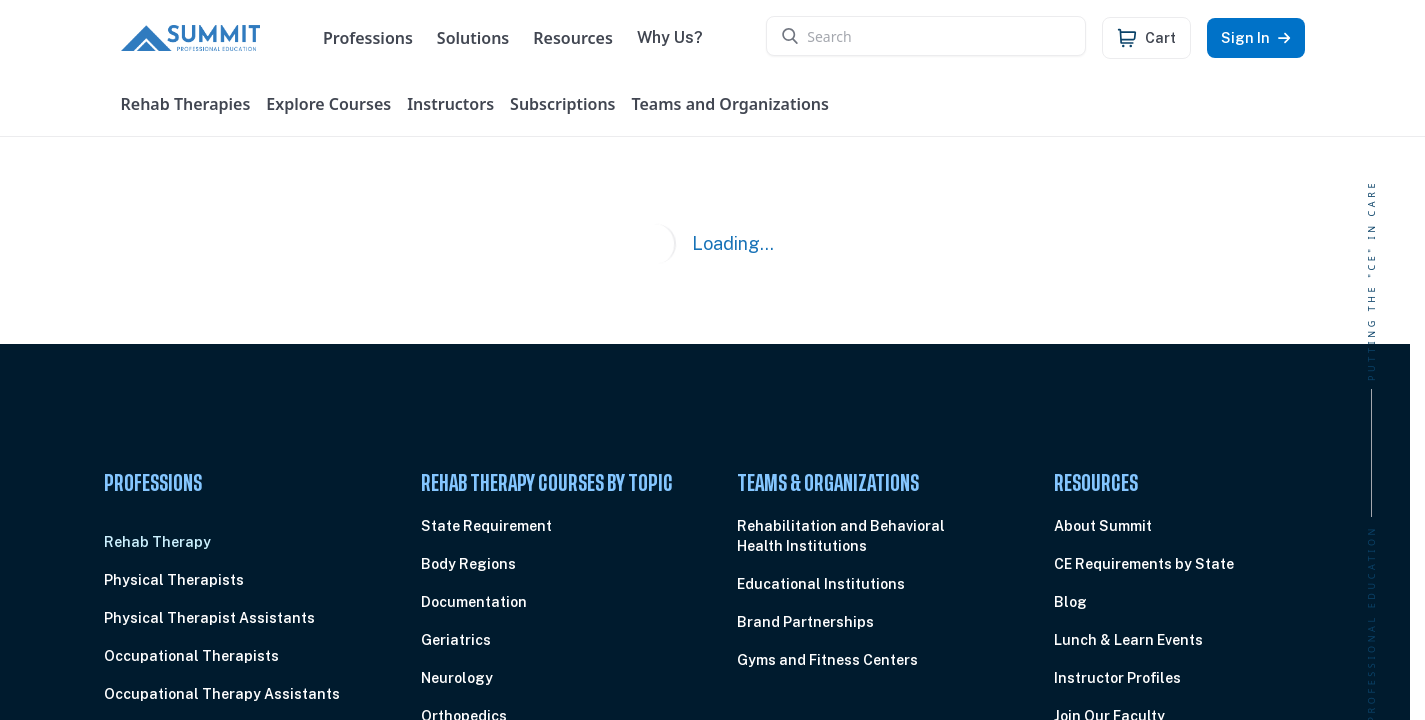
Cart (1160, 38)
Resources (583, 38)
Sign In (1255, 38)
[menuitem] (230, 542)
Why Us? (680, 37)
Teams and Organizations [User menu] (730, 104)
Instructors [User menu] (450, 104)
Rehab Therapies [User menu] (186, 104)
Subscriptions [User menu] (562, 104)
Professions (378, 38)
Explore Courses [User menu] (328, 104)
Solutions (483, 38)
